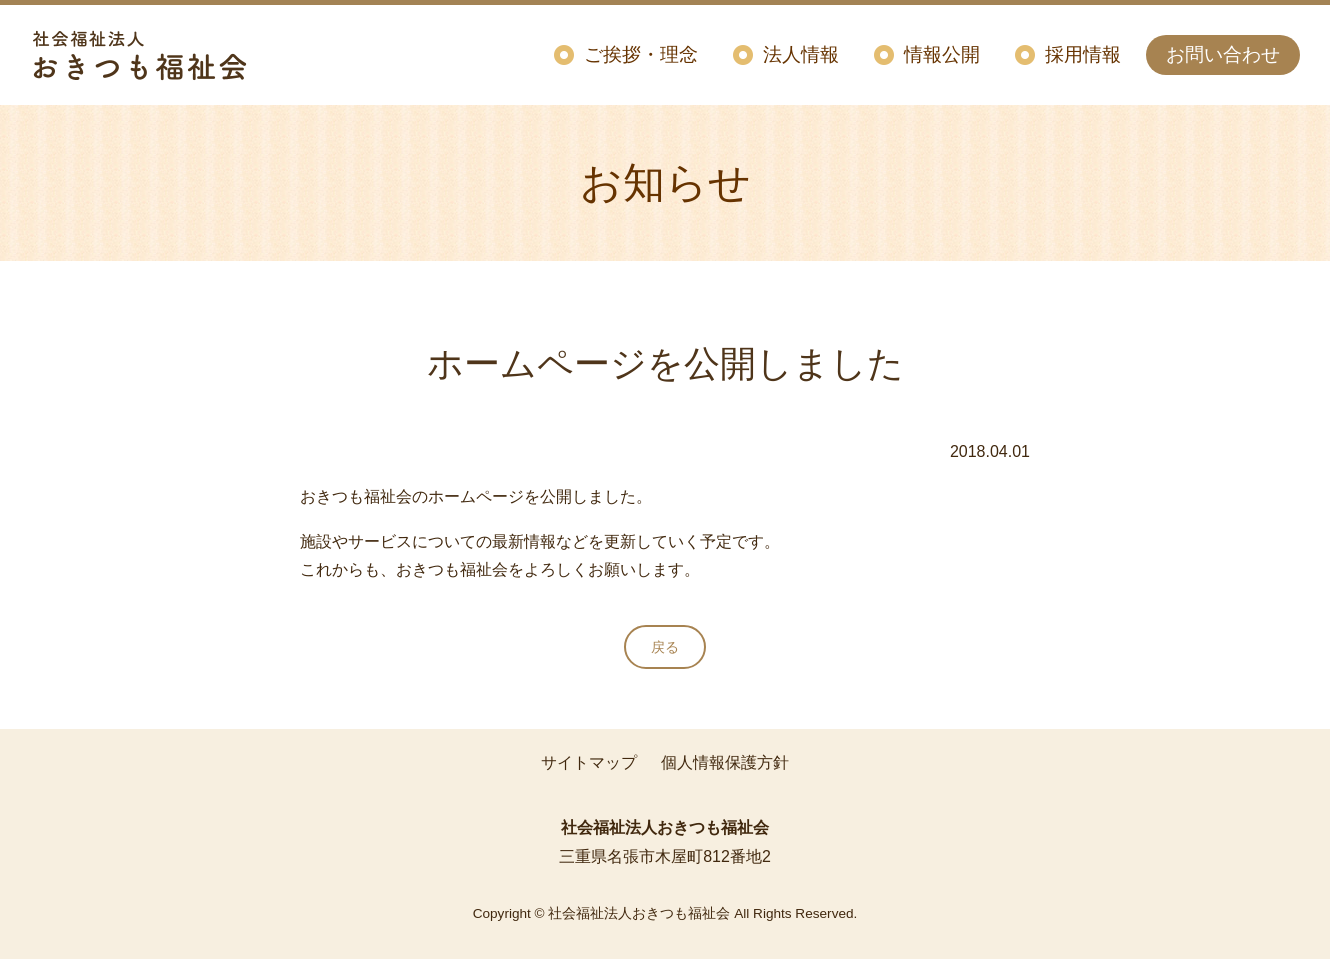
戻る (665, 647)
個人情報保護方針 (725, 762)
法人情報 (801, 54)
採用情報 (1083, 54)
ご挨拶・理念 (641, 54)
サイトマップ (589, 762)
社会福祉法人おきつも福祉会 (140, 55)
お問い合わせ (1223, 54)
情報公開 (942, 54)
